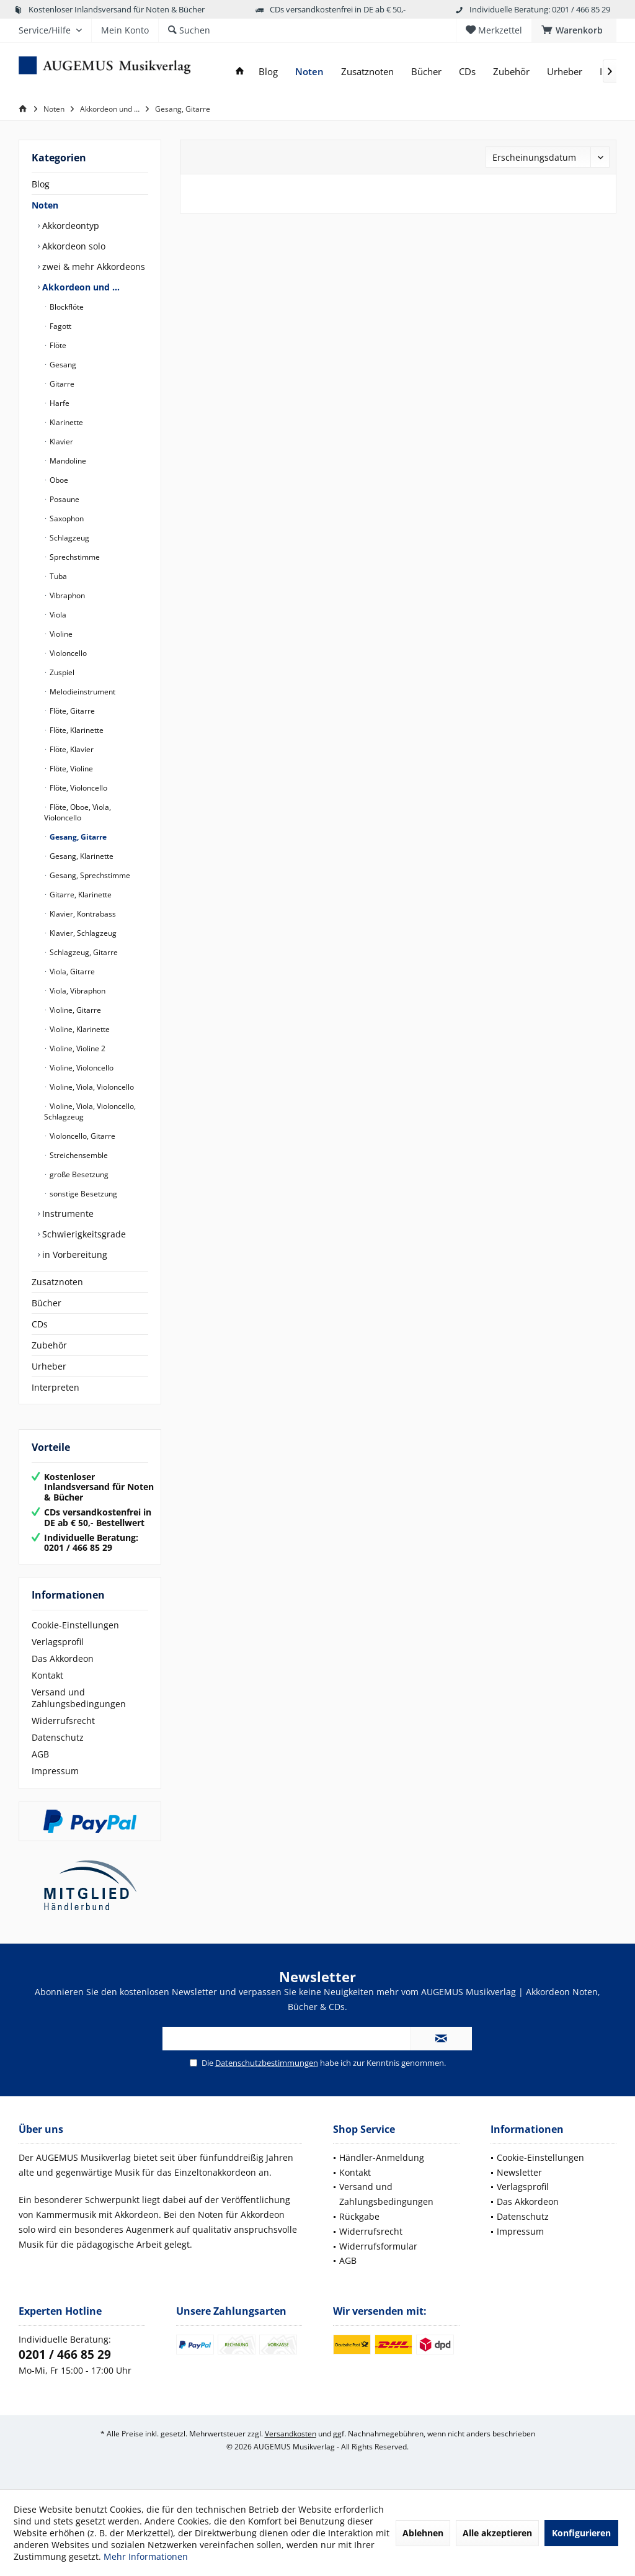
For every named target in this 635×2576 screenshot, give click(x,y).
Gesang (62, 364)
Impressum (55, 1771)
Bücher (46, 1303)
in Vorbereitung (73, 1254)
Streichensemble (78, 1155)
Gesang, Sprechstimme (89, 875)
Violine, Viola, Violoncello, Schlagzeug (90, 1111)
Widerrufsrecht (63, 1720)
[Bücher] (426, 71)
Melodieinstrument (81, 691)
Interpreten (55, 1387)
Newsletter (519, 2172)
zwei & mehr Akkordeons (92, 266)
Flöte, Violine (70, 768)
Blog (41, 184)
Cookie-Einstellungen (75, 1625)
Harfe (58, 403)
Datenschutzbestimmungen (266, 2062)
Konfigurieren (581, 2533)
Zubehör (49, 1345)
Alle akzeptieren (497, 2533)
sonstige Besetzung (82, 1193)
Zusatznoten (57, 1282)
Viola (57, 614)
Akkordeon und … (80, 287)
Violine (60, 634)
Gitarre (61, 384)
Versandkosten (290, 2433)
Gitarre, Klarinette (80, 894)
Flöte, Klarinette (76, 730)
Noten (45, 205)
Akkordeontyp (69, 225)
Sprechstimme (74, 557)
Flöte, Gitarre (71, 711)
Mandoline (67, 461)
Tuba (57, 576)
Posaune (63, 499)
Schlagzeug (68, 537)
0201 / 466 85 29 (65, 2354)
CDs (40, 1324)
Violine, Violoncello (80, 1067)
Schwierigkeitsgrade (83, 1234)
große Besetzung (78, 1174)
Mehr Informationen (146, 2556)
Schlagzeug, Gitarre (83, 952)
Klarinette (65, 422)
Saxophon (66, 518)
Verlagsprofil (58, 1642)
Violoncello (67, 653)
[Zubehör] (511, 71)
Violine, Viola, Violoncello (91, 1087)
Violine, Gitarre (74, 1010)
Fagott (59, 326)
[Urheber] (564, 71)
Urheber (49, 1366)
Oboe (58, 480)
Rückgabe (359, 2216)
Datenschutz (58, 1737)
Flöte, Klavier (71, 749)
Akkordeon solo (72, 246)
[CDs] (467, 71)
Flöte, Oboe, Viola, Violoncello (77, 812)
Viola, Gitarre (71, 971)
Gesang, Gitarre (77, 837)
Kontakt (47, 1675)
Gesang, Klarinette (80, 856)
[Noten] (309, 71)
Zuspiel (61, 672)
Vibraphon (66, 595)
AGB (40, 1754)
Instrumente (67, 1213)
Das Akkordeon (63, 1658)
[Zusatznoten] (367, 71)
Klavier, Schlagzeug (82, 933)
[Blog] (268, 71)
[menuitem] (573, 30)
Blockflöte (66, 307)
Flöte (57, 345)
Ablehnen (422, 2533)
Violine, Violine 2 (76, 1048)
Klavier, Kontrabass (82, 914)
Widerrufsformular (378, 2246)
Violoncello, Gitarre (81, 1136)
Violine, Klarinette (79, 1029)
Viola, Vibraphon (76, 990)
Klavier (60, 441)
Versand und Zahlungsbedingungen (79, 1698)
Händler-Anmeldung (381, 2157)
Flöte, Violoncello (77, 788)
